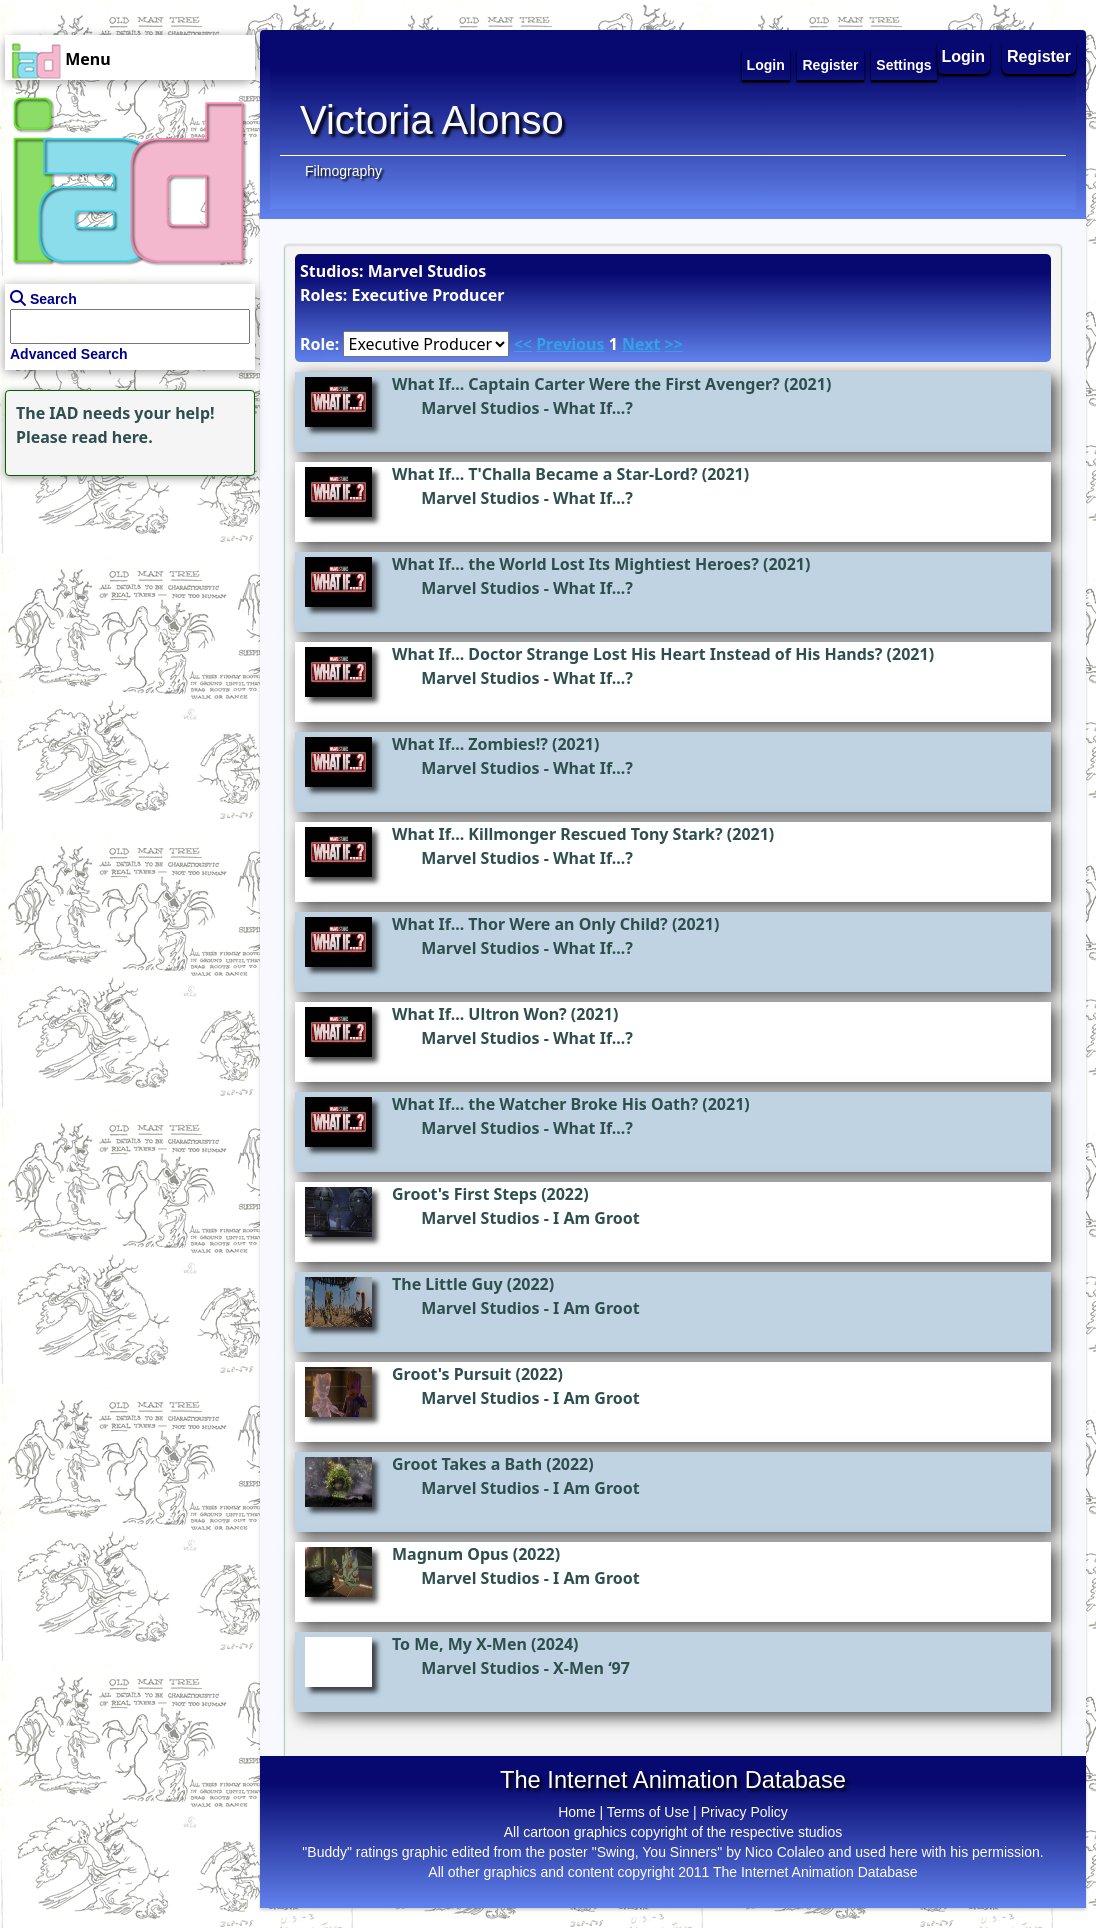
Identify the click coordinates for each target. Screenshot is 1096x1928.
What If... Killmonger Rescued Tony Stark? (557, 834)
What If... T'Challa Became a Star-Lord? (545, 474)
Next (641, 344)
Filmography (343, 171)
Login (964, 56)
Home (576, 1812)
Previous (570, 344)
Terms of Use (648, 1812)
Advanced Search (69, 354)
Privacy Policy (744, 1812)
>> (674, 344)
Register (1039, 56)
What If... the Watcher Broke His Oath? (545, 1104)
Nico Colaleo (784, 1852)
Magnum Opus (450, 1554)
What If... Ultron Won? (479, 1014)
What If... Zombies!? (470, 744)
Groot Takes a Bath (467, 1464)
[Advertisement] (125, 606)
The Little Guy (447, 1284)
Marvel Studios (480, 408)
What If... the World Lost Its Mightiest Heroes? (575, 564)
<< (523, 344)
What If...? (593, 408)
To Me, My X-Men (459, 1644)
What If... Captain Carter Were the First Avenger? (586, 384)
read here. (112, 437)
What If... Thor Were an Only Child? (530, 924)
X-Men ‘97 (591, 1668)
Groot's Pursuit (451, 1374)
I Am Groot (596, 1218)
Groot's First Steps (464, 1194)
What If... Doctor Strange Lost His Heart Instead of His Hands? (637, 654)
